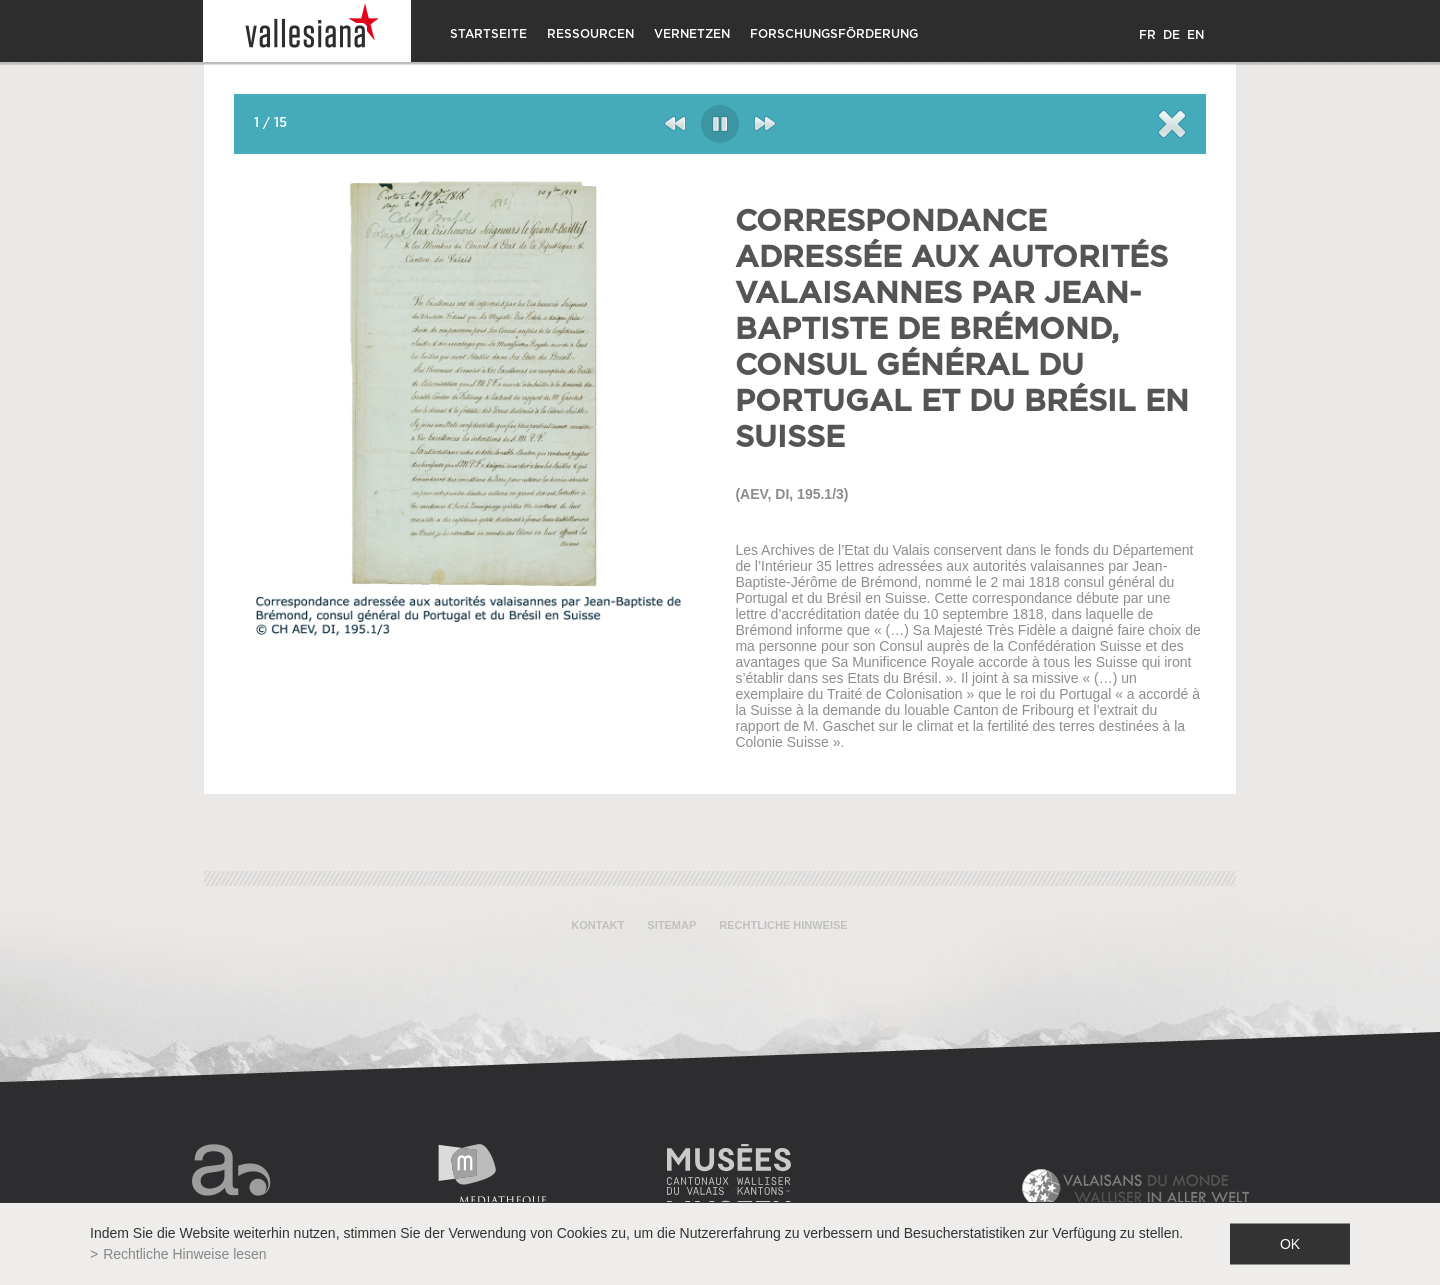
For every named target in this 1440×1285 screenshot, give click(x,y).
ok (1290, 1244)
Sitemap (671, 925)
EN (1195, 35)
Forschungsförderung (834, 34)
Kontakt (597, 925)
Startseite (488, 34)
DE (1171, 35)
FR (1147, 35)
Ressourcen (590, 34)
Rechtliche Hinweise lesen (184, 1254)
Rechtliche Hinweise (783, 925)
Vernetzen (692, 34)
